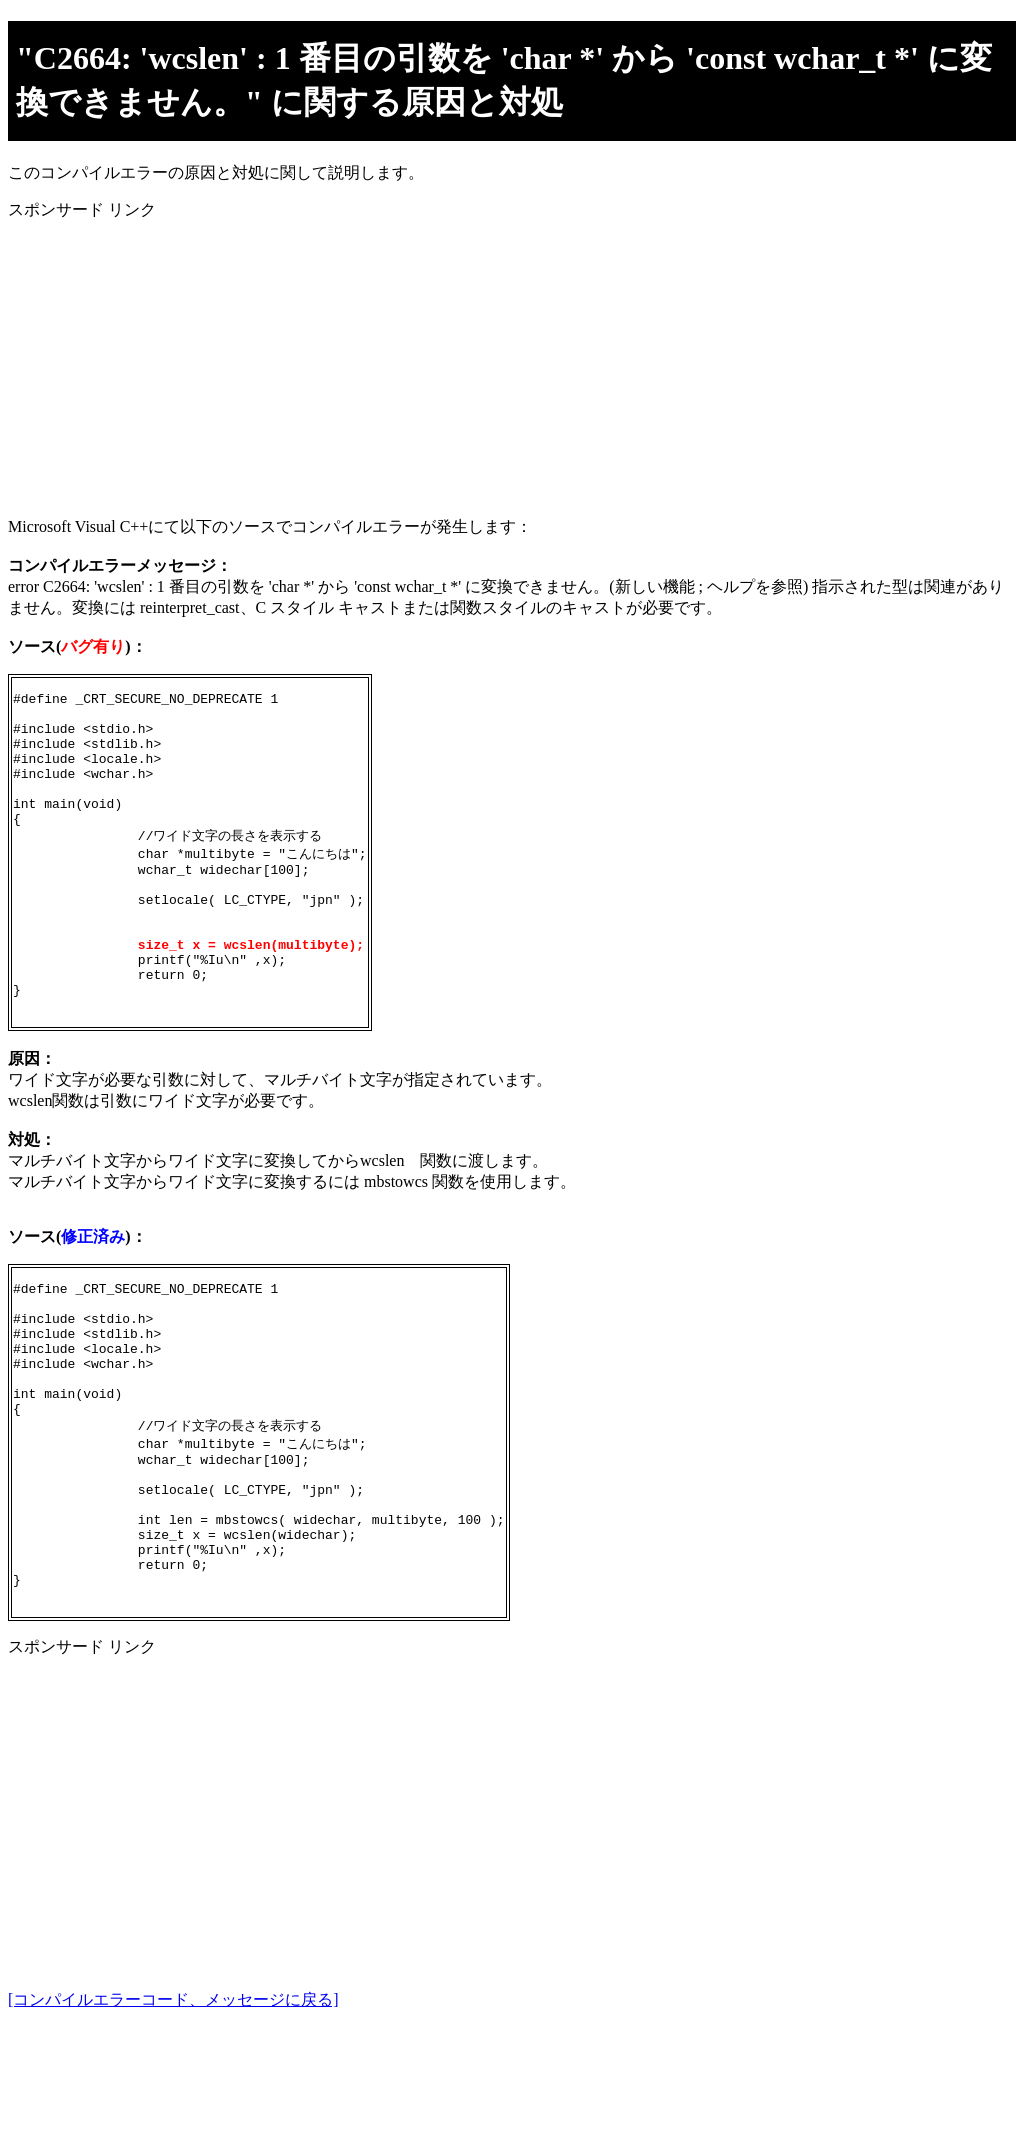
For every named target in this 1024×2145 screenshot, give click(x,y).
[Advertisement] (512, 361)
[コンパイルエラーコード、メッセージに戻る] (173, 2117)
